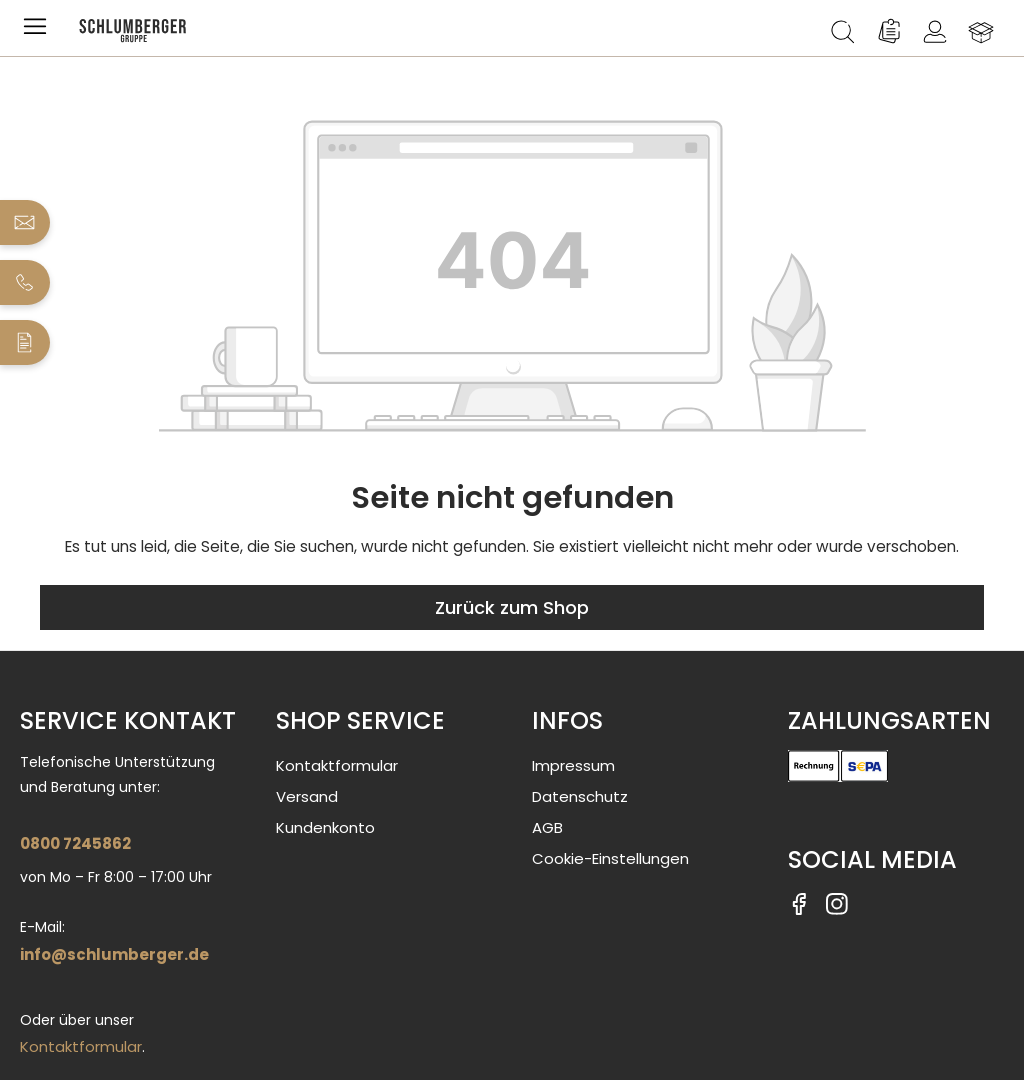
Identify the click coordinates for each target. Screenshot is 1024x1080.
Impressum (573, 765)
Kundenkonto (325, 827)
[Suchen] (843, 32)
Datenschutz (580, 796)
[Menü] (39, 32)
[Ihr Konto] (935, 32)
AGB (547, 827)
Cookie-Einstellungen (610, 858)
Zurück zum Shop (512, 607)
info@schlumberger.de (114, 954)
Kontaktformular (81, 1046)
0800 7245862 (75, 843)
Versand (307, 796)
